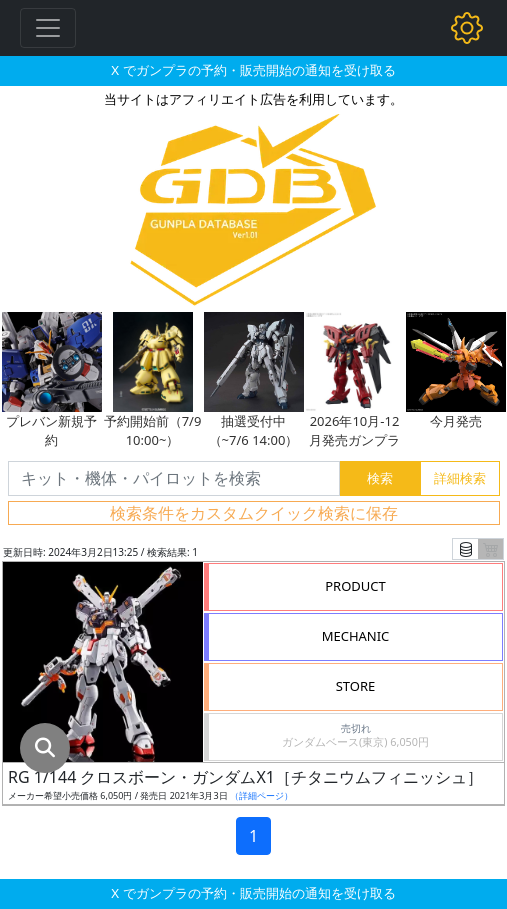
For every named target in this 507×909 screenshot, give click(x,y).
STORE (356, 686)
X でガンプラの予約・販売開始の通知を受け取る (253, 70)
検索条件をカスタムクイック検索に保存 (254, 513)
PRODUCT (355, 586)
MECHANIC (356, 636)
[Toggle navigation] (48, 28)
